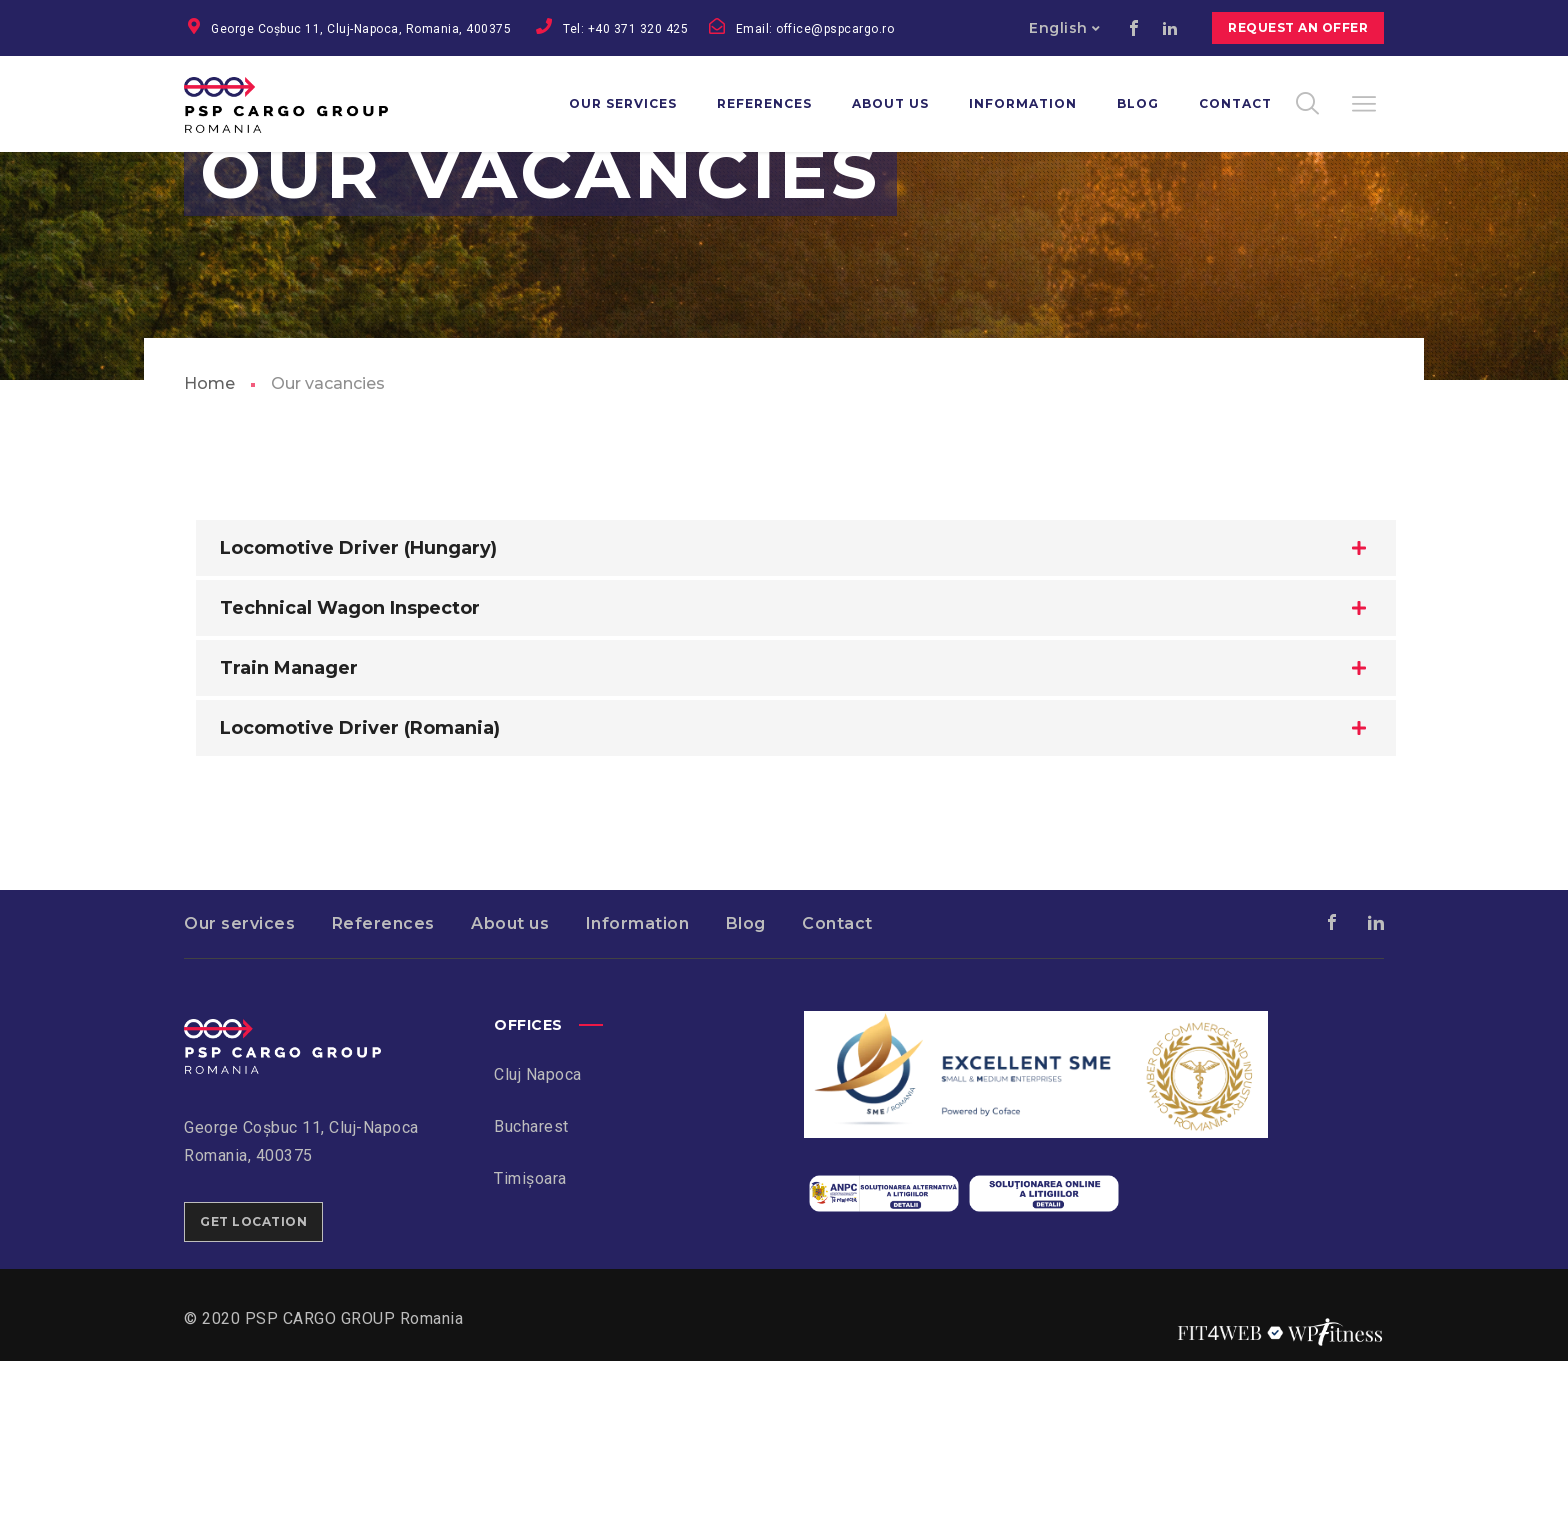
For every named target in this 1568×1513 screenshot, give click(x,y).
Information (638, 1075)
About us (510, 1075)
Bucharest (531, 1278)
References (383, 1075)
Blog (746, 1075)
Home (209, 535)
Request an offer (1298, 27)
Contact (837, 1075)
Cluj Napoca (538, 1226)
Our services (239, 1075)
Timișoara (530, 1330)
